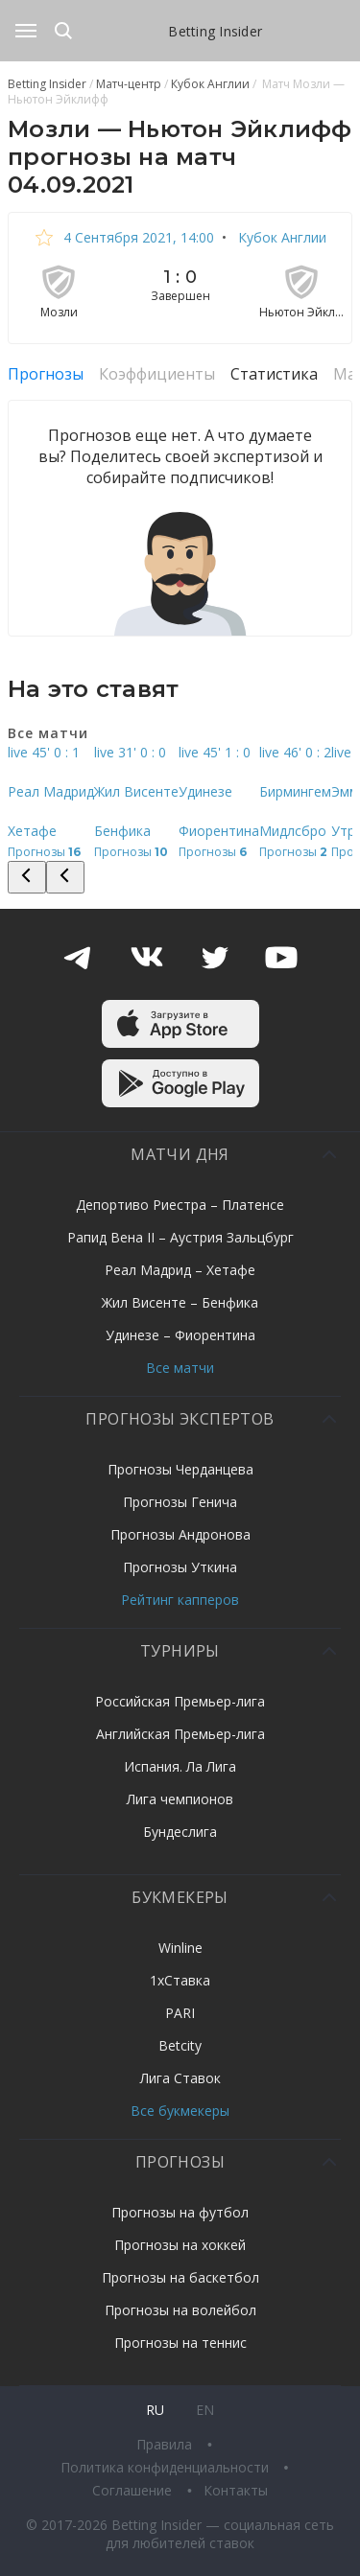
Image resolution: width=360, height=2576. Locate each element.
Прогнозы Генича (180, 1502)
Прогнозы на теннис (180, 2342)
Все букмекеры (180, 2110)
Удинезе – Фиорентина (180, 1335)
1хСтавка (180, 1980)
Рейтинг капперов (180, 1599)
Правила (166, 2444)
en (205, 2410)
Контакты (236, 2490)
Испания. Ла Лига (180, 1766)
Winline (180, 1947)
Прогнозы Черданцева (180, 1469)
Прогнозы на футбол (180, 2212)
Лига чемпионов (180, 1799)
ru (155, 2410)
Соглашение (134, 2490)
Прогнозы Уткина (180, 1567)
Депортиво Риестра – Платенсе (180, 1204)
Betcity (180, 2045)
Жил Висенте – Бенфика (180, 1302)
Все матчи (180, 1367)
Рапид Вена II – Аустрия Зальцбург (180, 1237)
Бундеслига (180, 1831)
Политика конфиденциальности (166, 2467)
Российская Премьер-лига (180, 1701)
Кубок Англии (280, 237)
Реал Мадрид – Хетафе (180, 1270)
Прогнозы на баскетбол (180, 2277)
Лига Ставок (180, 2078)
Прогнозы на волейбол (180, 2310)
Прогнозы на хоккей (180, 2245)
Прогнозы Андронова (180, 1534)
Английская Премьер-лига (180, 1734)
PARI (180, 2013)
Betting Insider (215, 31)
